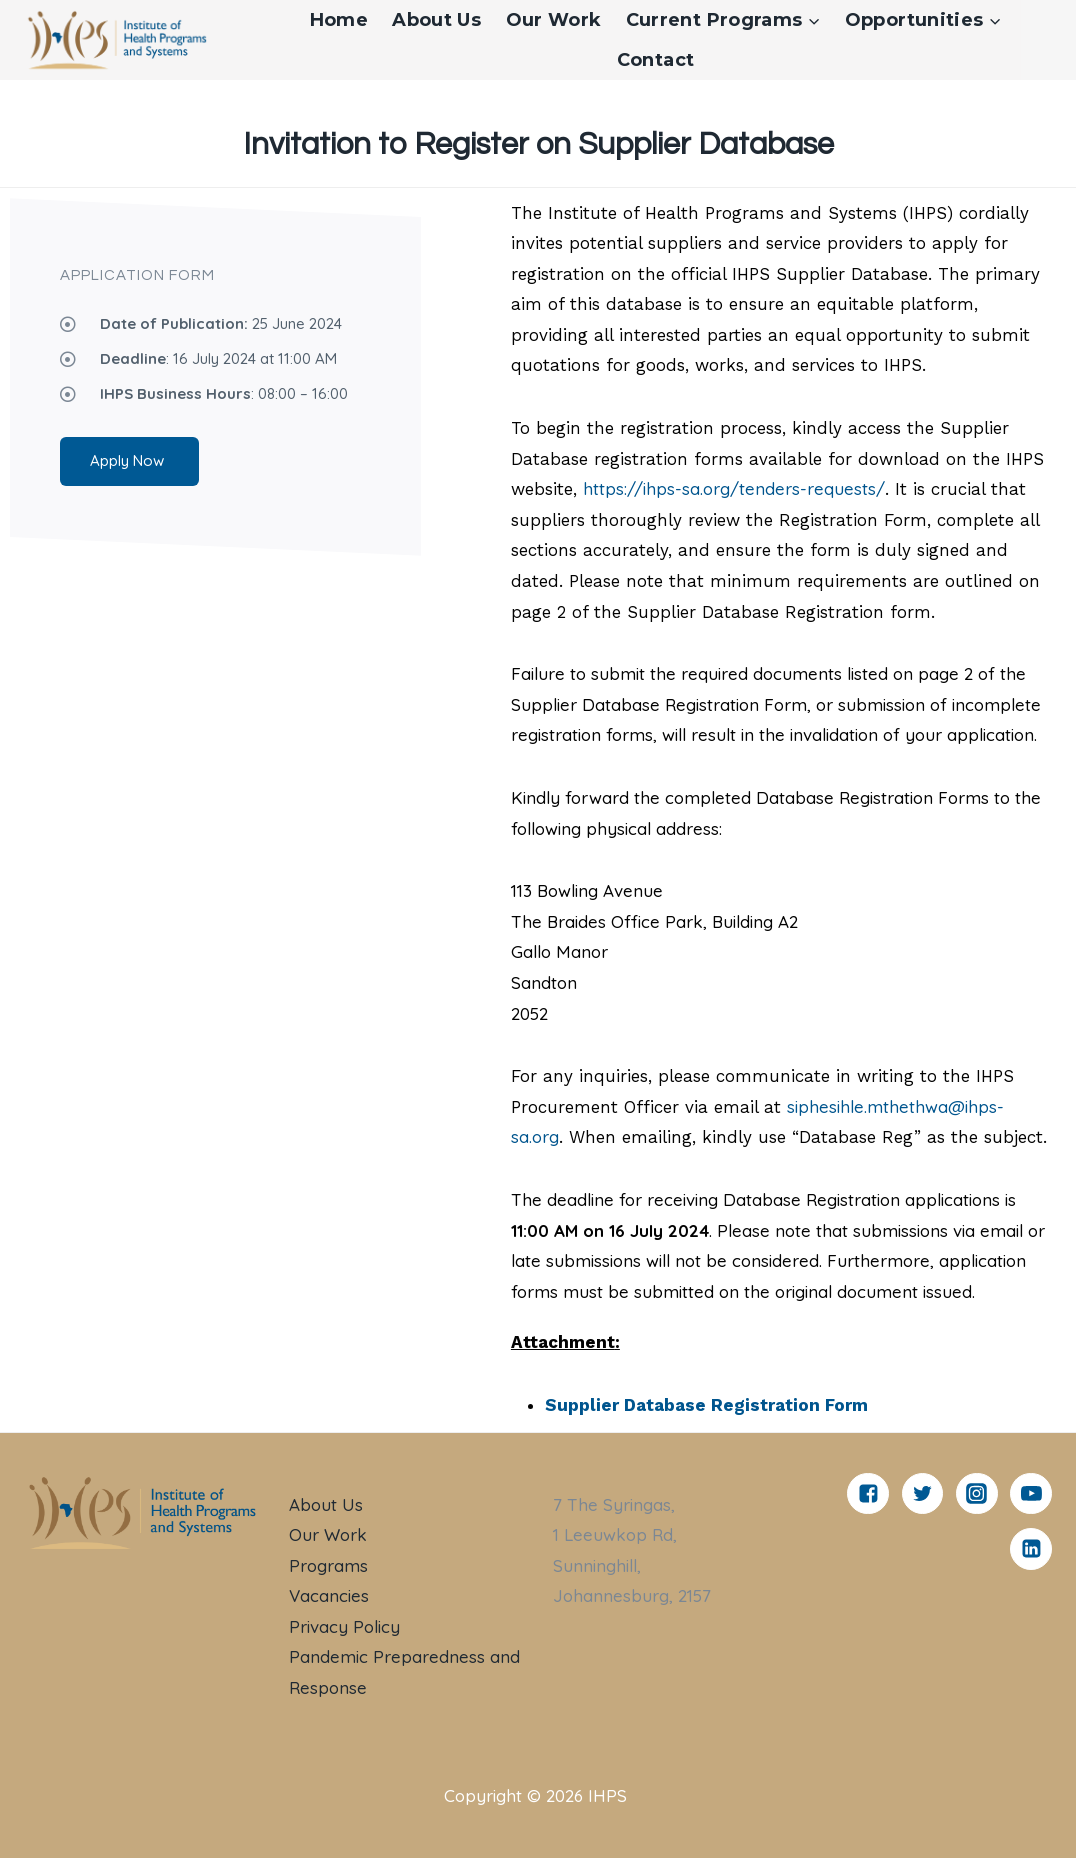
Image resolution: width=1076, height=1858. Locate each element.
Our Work (554, 20)
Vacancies (329, 1595)
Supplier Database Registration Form (706, 1405)
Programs (328, 1565)
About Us (436, 20)
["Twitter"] (923, 1494)
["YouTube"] (1031, 1494)
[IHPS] (116, 41)
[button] (813, 20)
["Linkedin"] (1031, 1549)
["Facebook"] (868, 1494)
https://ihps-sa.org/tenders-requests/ (734, 488)
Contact (656, 60)
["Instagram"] (977, 1494)
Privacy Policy (344, 1626)
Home (339, 20)
